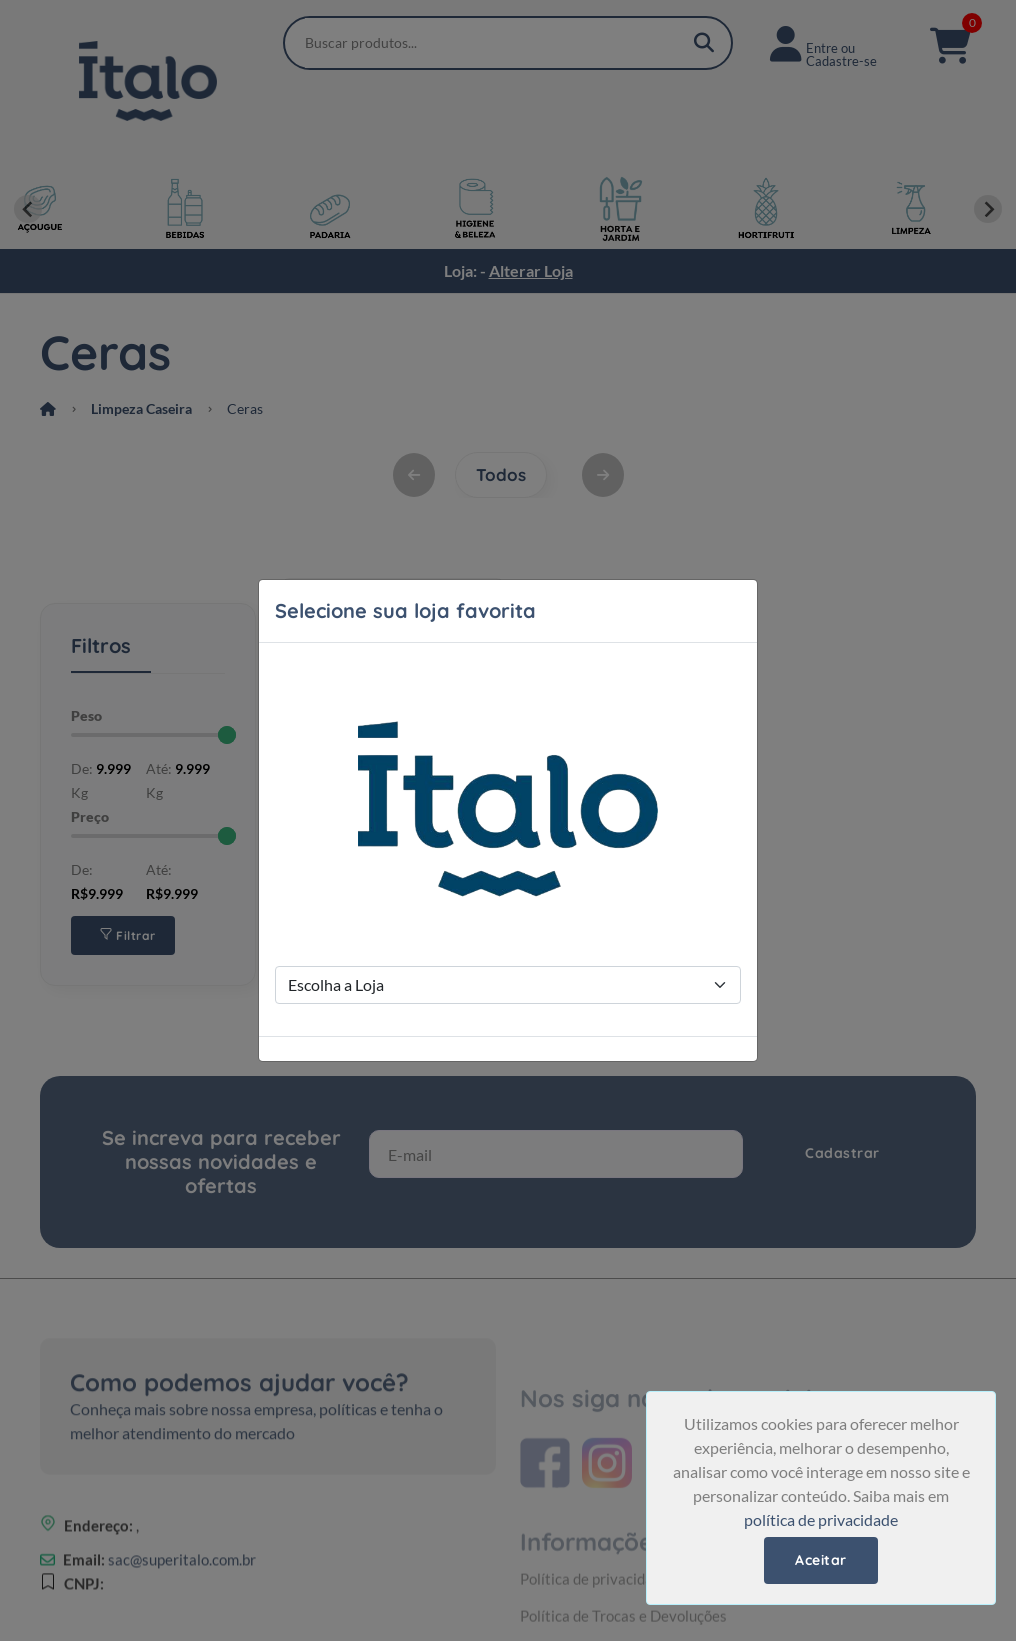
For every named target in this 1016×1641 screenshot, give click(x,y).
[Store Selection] (508, 985)
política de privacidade (821, 1519)
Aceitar (821, 1560)
